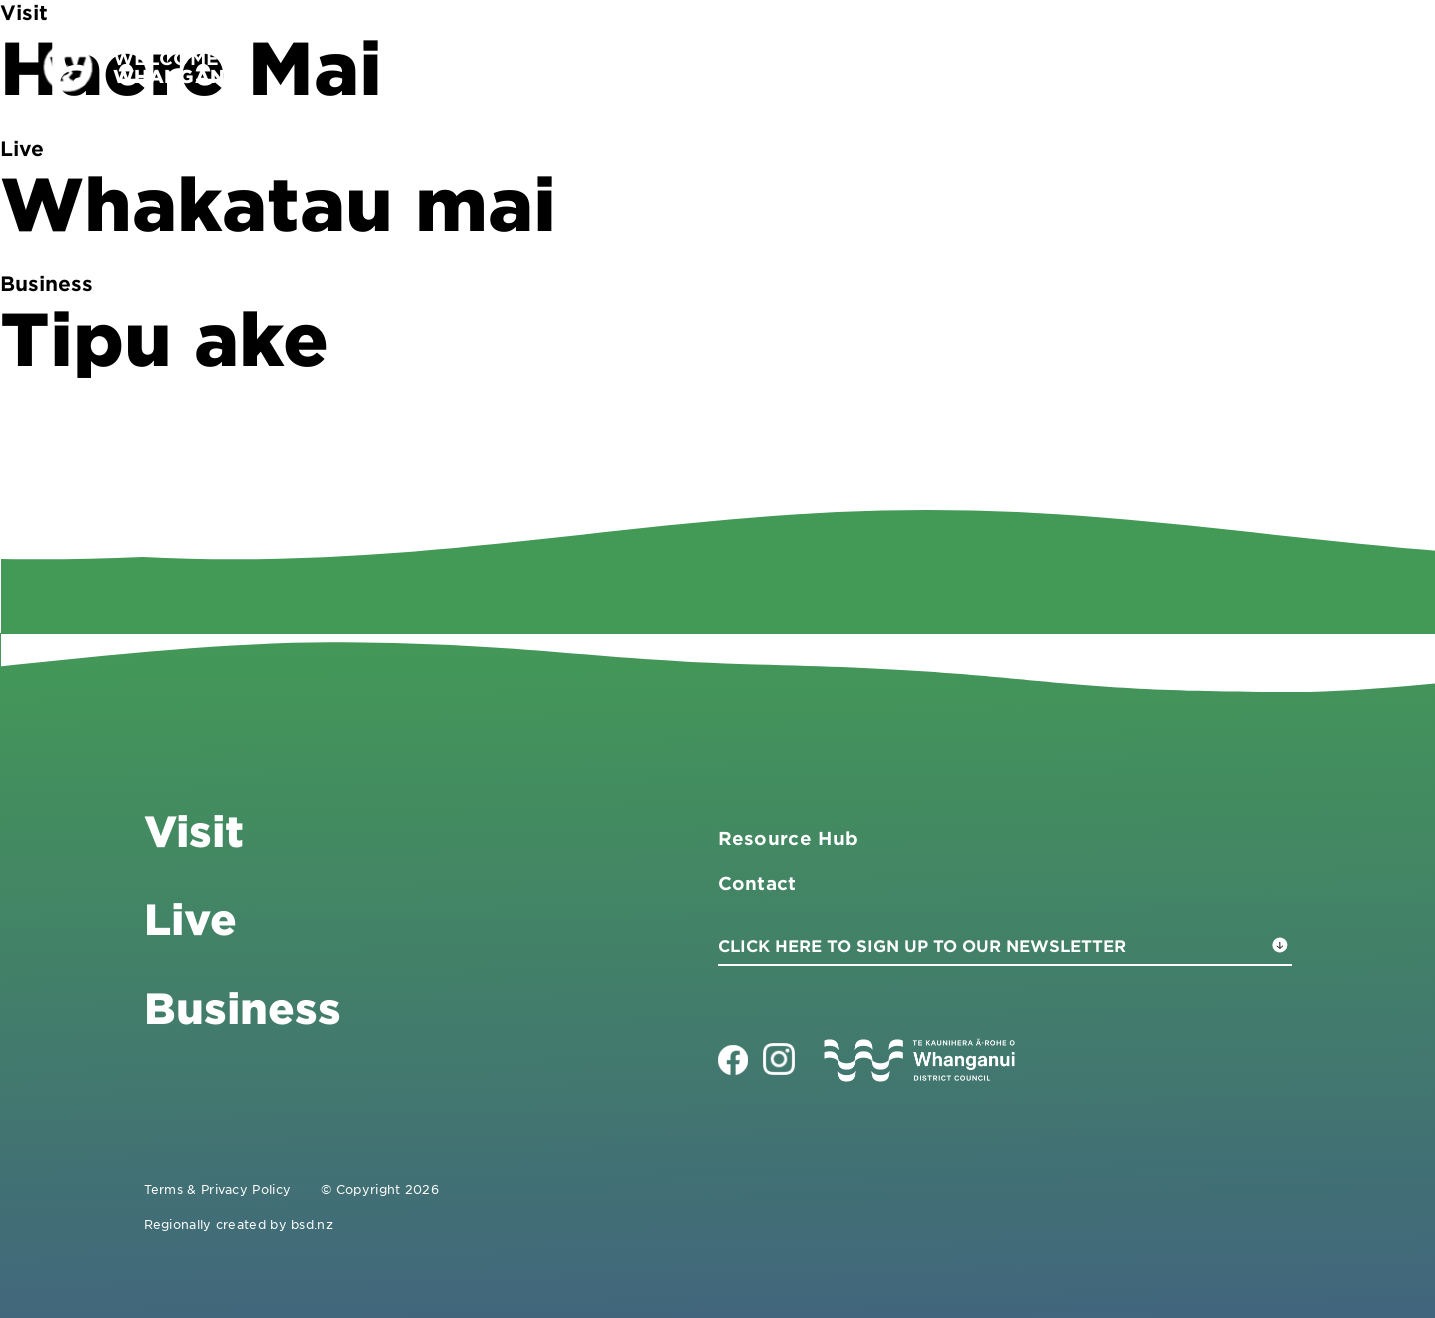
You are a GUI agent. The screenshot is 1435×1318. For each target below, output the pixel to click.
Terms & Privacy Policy (218, 1189)
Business (1077, 67)
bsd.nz (312, 1224)
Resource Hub (788, 838)
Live (1191, 67)
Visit (962, 67)
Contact (1293, 67)
